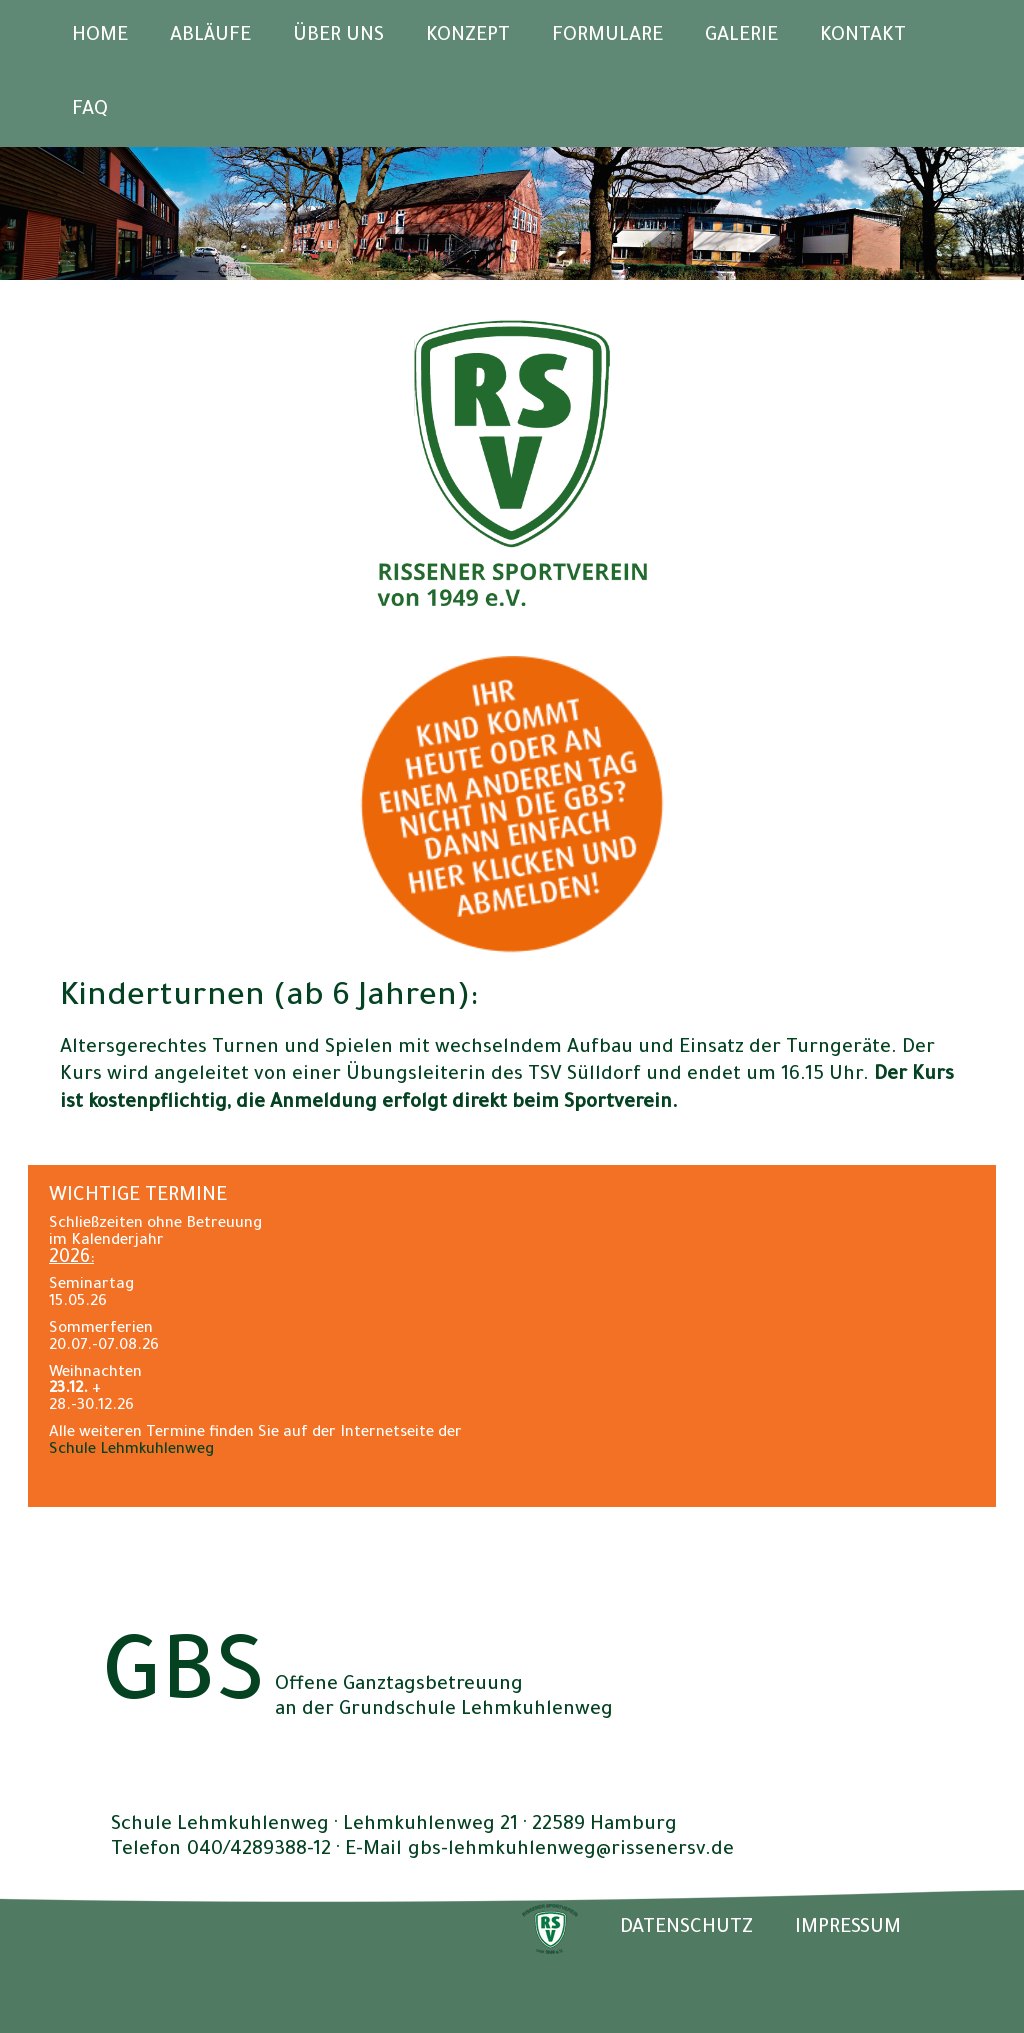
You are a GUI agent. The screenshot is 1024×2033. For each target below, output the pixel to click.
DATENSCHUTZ (686, 1928)
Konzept (468, 36)
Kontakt (863, 36)
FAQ (90, 110)
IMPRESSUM (848, 1928)
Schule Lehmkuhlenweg (131, 1450)
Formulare (607, 36)
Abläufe (210, 36)
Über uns (338, 36)
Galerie (741, 36)
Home (100, 36)
